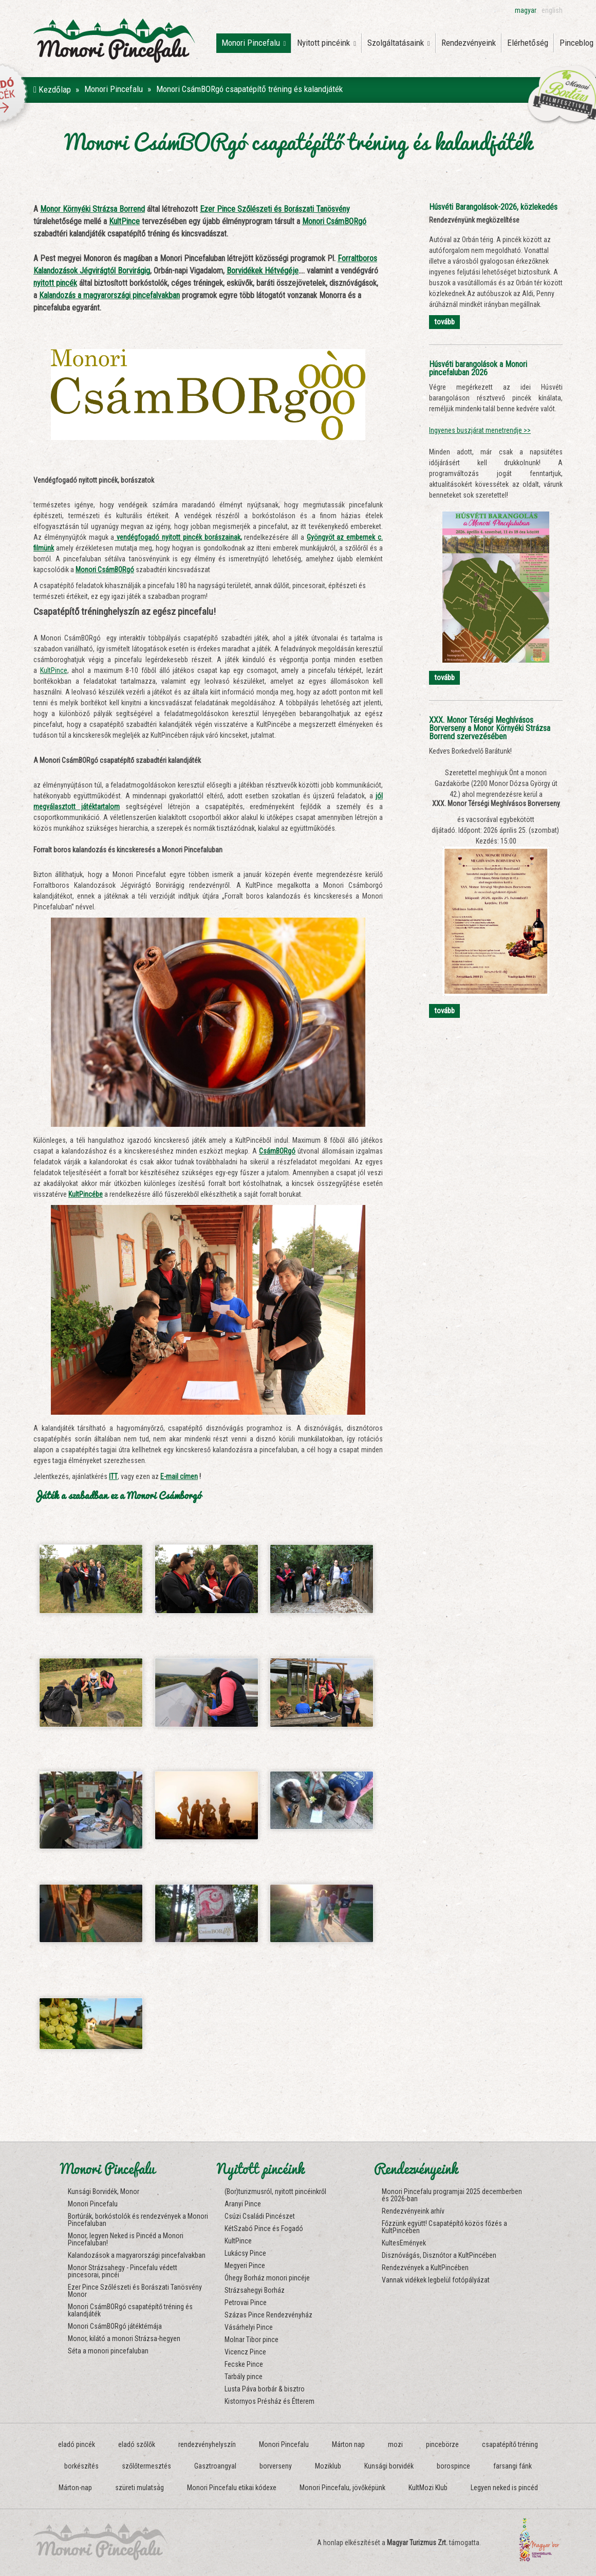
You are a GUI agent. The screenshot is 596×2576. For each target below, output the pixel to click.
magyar (525, 10)
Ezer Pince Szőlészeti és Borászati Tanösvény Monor (135, 2290)
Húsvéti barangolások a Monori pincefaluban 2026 (478, 368)
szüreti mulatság (139, 2487)
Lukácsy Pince (245, 2253)
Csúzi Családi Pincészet (260, 2216)
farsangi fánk (512, 2466)
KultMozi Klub (428, 2487)
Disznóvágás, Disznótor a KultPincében (439, 2255)
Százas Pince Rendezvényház (268, 2315)
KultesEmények (404, 2243)
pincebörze (442, 2444)
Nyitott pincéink (326, 43)
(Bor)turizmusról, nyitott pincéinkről (275, 2191)
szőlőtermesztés (146, 2466)
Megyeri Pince (245, 2265)
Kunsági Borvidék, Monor (103, 2191)
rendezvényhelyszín (207, 2444)
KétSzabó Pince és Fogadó (264, 2228)
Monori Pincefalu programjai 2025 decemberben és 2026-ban (452, 2195)
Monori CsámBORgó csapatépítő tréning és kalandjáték (130, 2310)
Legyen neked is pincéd (504, 2487)
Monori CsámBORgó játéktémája (115, 2326)
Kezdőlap (52, 89)
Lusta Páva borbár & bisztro (265, 2389)
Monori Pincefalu (253, 43)
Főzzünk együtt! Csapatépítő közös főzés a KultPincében (444, 2227)
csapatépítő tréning (510, 2444)
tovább (444, 321)
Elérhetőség (527, 43)
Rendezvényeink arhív (413, 2211)
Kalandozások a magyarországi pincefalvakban (137, 2255)
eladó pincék (76, 2444)
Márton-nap (75, 2487)
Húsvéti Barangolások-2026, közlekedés (493, 207)
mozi (395, 2444)
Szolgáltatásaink (398, 43)
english (552, 10)
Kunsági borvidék (389, 2466)
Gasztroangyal (215, 2466)
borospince (453, 2466)
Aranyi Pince (243, 2204)
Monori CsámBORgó (105, 569)
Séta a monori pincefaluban (108, 2351)
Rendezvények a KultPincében (425, 2267)
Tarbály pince (244, 2376)
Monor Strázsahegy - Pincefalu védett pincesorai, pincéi (122, 2271)
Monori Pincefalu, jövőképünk (342, 2487)
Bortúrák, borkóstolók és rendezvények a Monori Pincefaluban (138, 2219)
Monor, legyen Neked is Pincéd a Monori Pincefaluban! (125, 2239)
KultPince (53, 670)
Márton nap (348, 2444)
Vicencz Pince (245, 2352)
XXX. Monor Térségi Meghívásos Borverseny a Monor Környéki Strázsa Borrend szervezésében (489, 728)
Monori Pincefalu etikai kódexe (231, 2487)
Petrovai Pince (246, 2302)
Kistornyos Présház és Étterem (269, 2401)
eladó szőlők (136, 2444)
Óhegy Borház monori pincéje (267, 2278)
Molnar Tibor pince (251, 2339)
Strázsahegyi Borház (255, 2290)
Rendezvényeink (468, 43)
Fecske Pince (244, 2364)
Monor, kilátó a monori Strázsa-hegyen (124, 2338)
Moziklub (328, 2466)
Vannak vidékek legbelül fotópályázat (436, 2280)
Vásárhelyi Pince (249, 2327)
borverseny (275, 2466)
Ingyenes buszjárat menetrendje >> (480, 430)
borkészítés (81, 2466)
